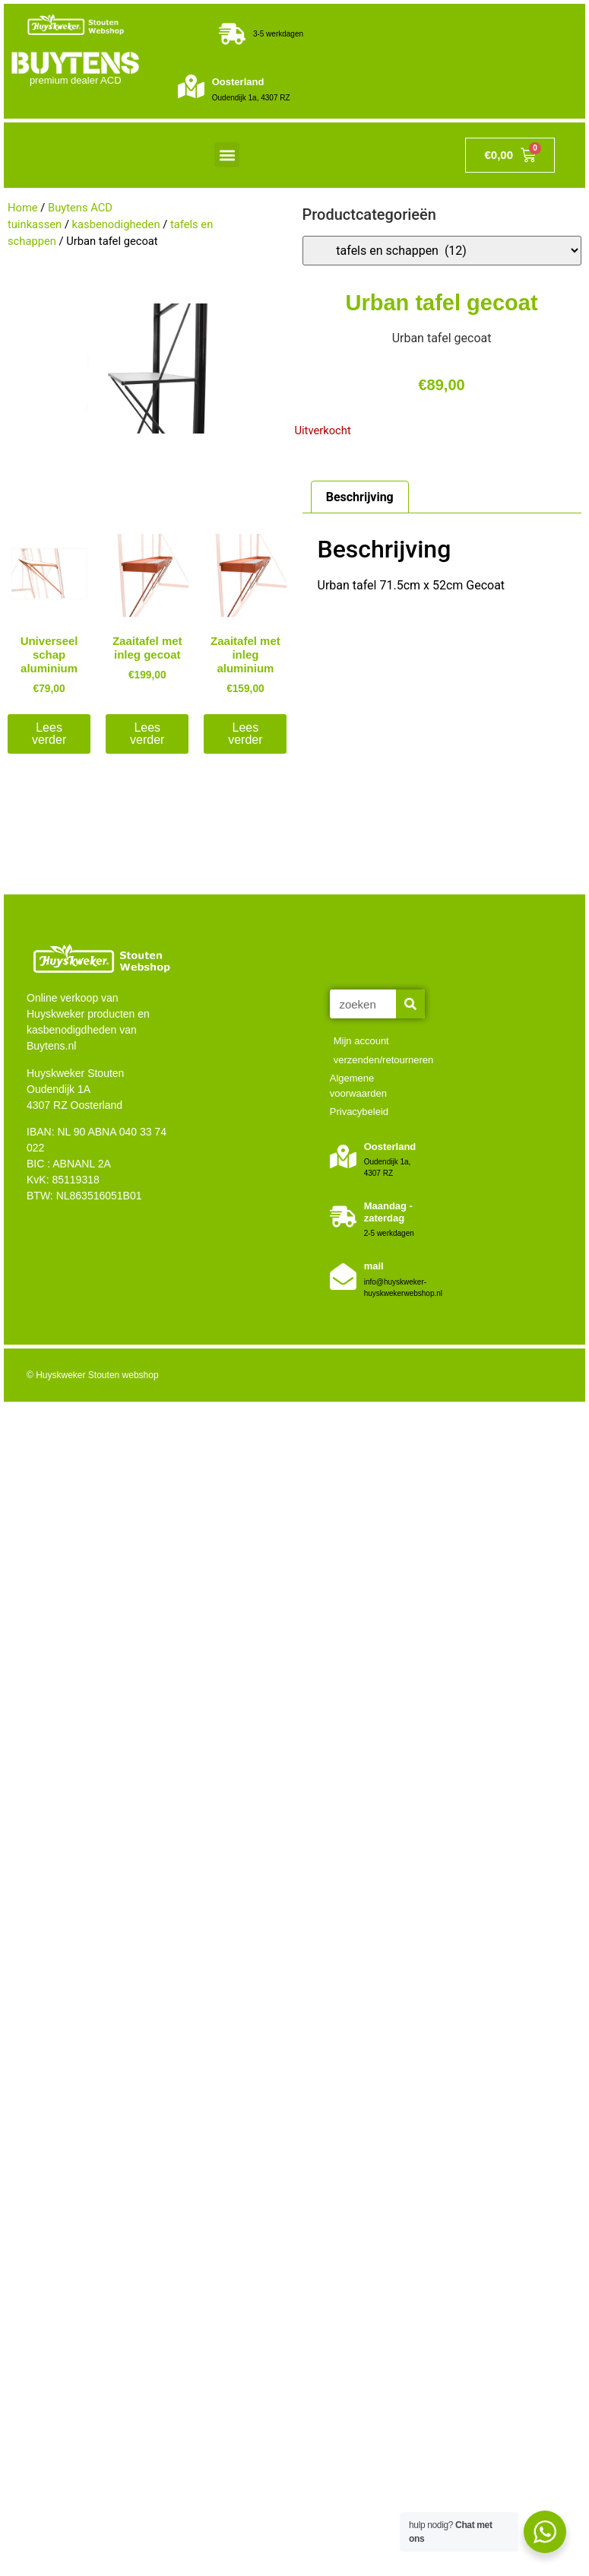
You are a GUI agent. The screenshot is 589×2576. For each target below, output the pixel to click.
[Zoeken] (410, 1003)
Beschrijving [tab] (360, 497)
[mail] (343, 1276)
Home (23, 207)
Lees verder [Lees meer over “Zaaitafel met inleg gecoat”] (147, 733)
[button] (226, 154)
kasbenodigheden (116, 224)
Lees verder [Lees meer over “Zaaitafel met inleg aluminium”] (245, 733)
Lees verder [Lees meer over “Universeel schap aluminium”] (49, 733)
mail (374, 1266)
